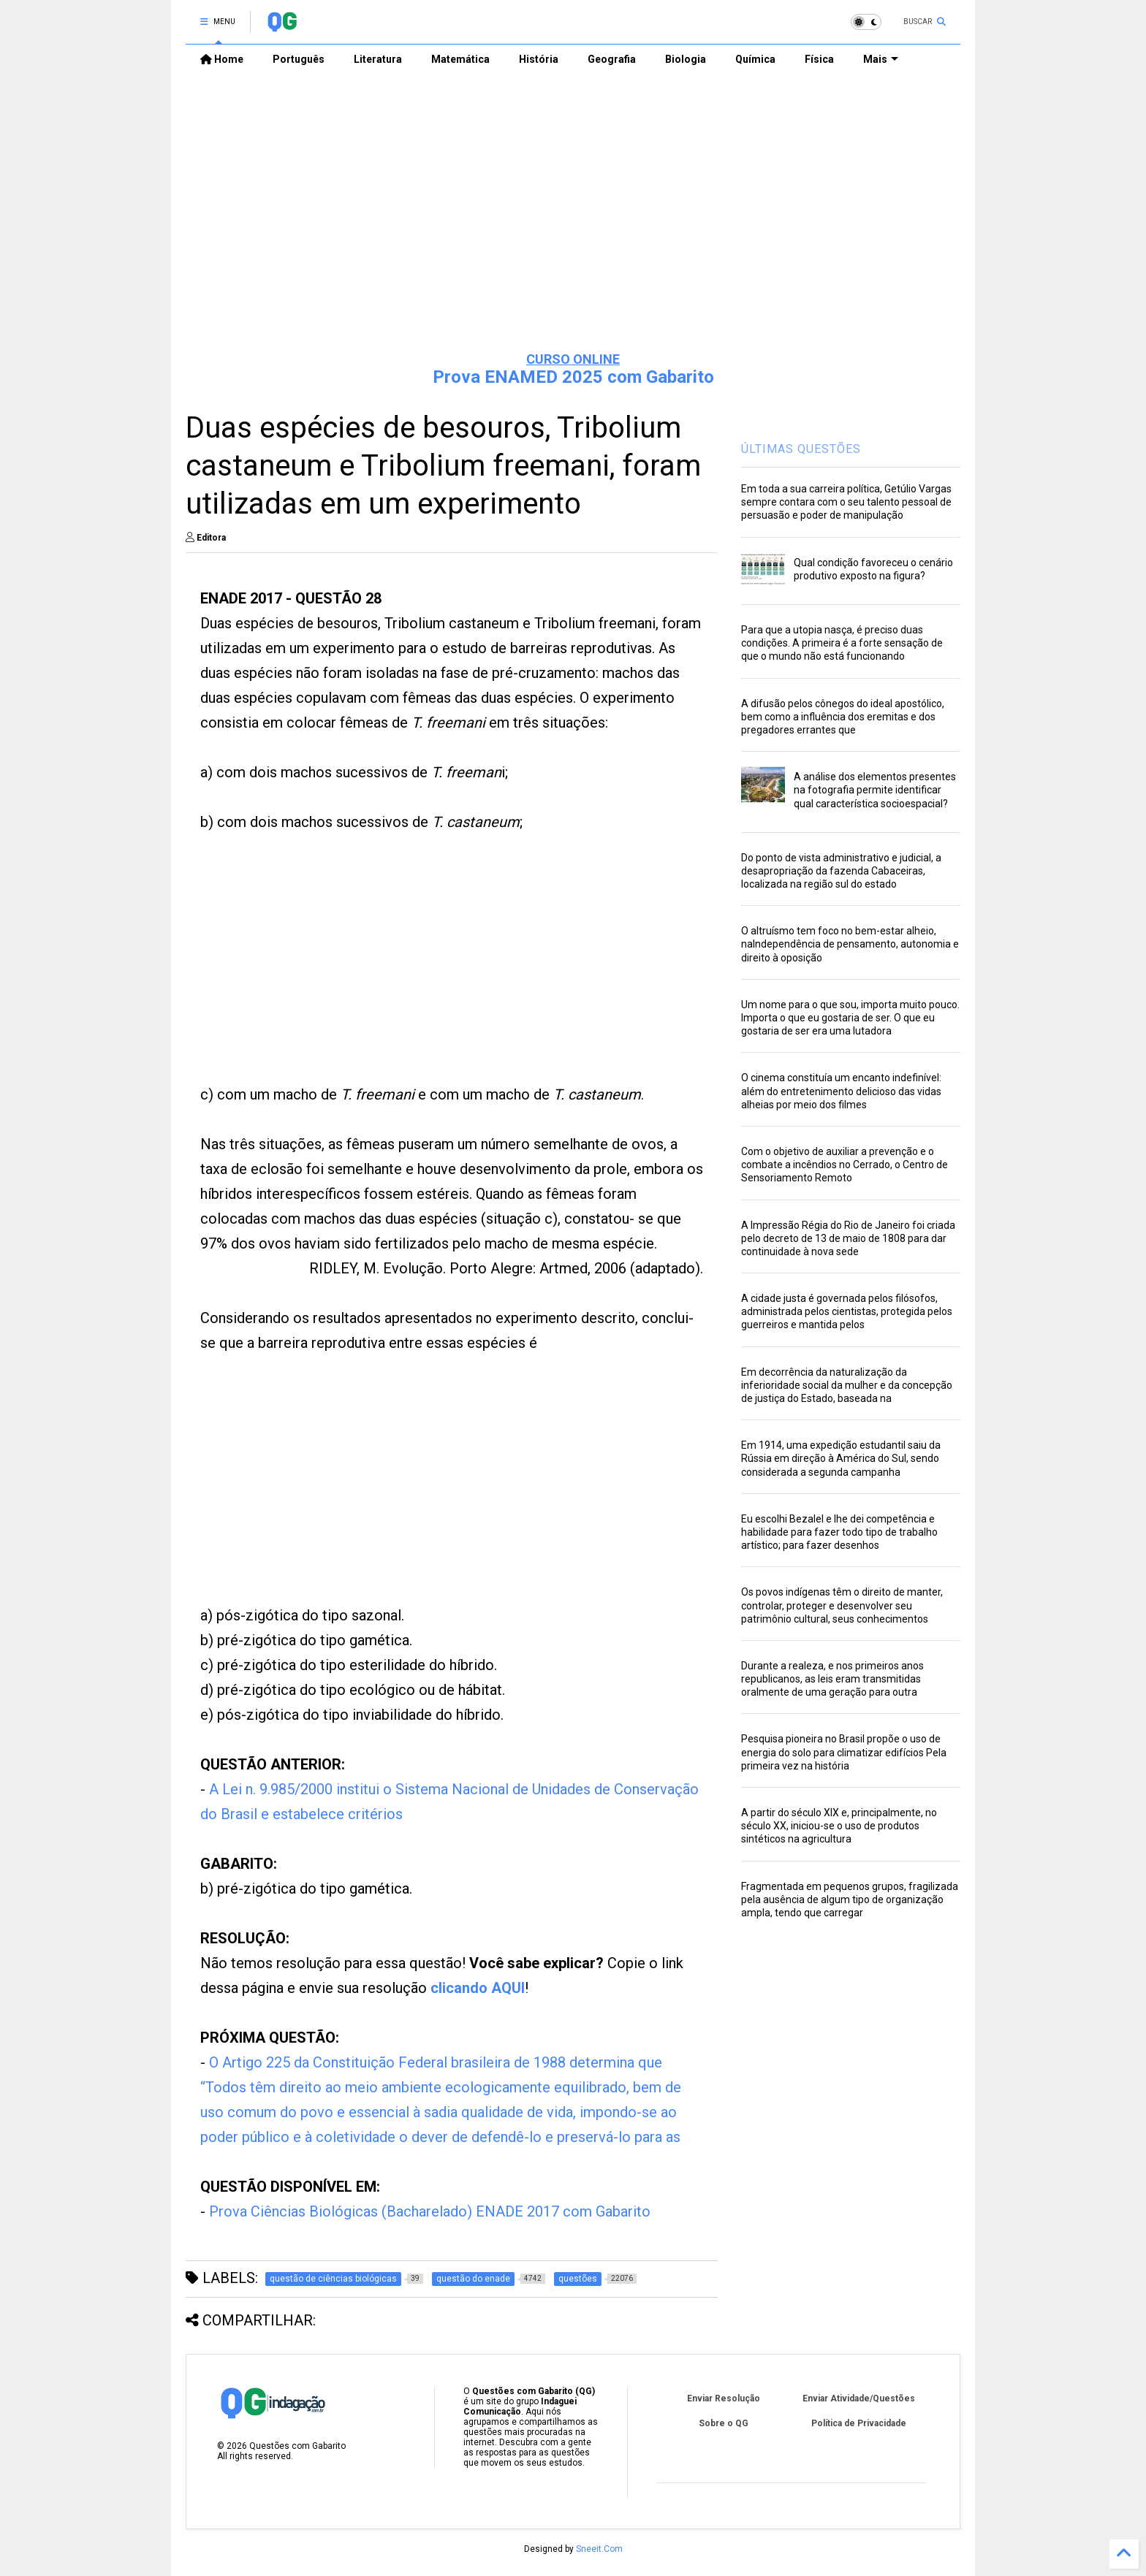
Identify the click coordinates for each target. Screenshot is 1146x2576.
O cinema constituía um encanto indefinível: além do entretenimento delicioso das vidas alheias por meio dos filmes (841, 1091)
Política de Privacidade (858, 2423)
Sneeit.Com (599, 2549)
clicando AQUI (477, 1988)
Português (299, 59)
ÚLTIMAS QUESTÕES (801, 449)
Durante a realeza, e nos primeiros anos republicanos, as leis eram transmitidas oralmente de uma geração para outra (832, 1679)
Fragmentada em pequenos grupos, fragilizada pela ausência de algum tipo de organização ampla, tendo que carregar (849, 1899)
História (538, 59)
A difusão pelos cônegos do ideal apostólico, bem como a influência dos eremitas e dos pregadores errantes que (842, 717)
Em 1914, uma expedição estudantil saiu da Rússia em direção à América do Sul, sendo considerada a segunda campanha (841, 1458)
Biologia (685, 59)
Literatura (378, 59)
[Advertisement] (573, 227)
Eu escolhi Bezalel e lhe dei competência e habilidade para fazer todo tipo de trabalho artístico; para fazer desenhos (839, 1532)
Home (221, 59)
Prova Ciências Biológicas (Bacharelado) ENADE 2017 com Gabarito (429, 2211)
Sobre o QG (723, 2423)
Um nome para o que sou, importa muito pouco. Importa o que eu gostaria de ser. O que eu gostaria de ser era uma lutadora (850, 1018)
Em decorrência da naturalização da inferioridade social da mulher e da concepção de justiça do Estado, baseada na (846, 1385)
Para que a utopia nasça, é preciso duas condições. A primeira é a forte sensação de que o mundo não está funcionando (842, 643)
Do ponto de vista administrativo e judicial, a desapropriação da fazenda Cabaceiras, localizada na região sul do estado (841, 871)
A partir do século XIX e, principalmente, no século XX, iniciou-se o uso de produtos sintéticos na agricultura (839, 1826)
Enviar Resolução (723, 2398)
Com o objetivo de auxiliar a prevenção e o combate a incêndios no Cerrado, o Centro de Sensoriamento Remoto (844, 1165)
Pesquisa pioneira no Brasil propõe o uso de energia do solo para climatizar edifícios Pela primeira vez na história (843, 1752)
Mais (880, 59)
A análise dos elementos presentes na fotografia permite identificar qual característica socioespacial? (875, 790)
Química (755, 59)
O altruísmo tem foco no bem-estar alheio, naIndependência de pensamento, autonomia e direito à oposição (850, 944)
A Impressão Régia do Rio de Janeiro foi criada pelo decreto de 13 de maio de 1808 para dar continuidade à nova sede (848, 1238)
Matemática (460, 59)
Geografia (612, 59)
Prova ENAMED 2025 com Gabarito (573, 377)
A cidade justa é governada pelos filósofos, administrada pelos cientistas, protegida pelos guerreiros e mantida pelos (846, 1311)
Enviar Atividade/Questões (858, 2398)
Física (819, 59)
